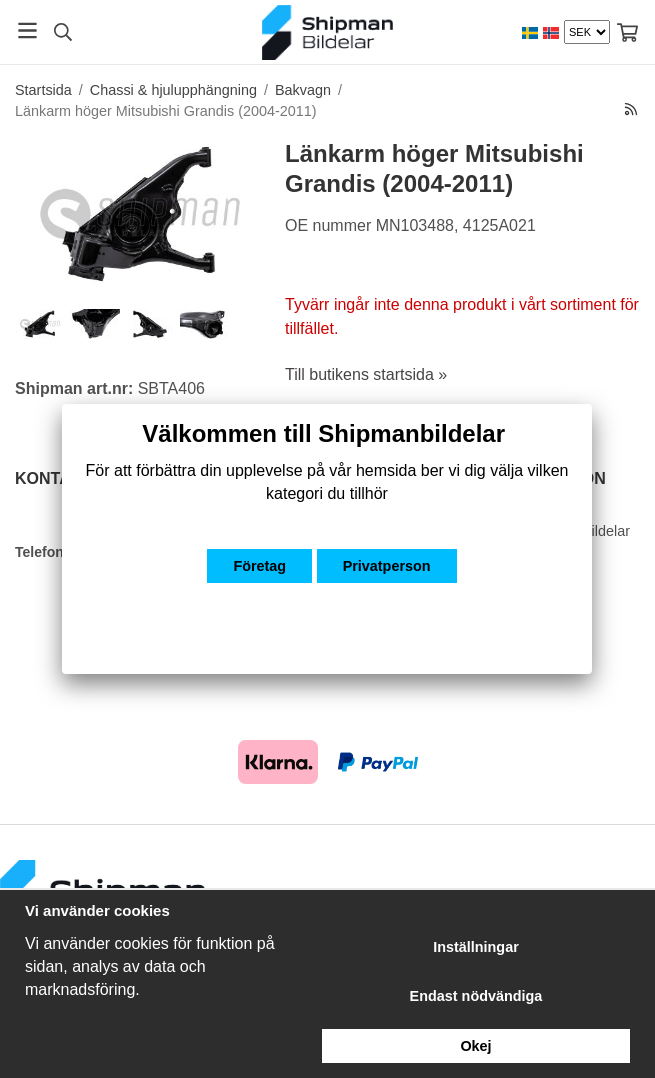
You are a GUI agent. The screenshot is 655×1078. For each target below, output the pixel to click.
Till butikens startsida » (366, 374)
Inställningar (476, 947)
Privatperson (387, 566)
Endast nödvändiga (476, 996)
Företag (259, 566)
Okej (475, 1046)
